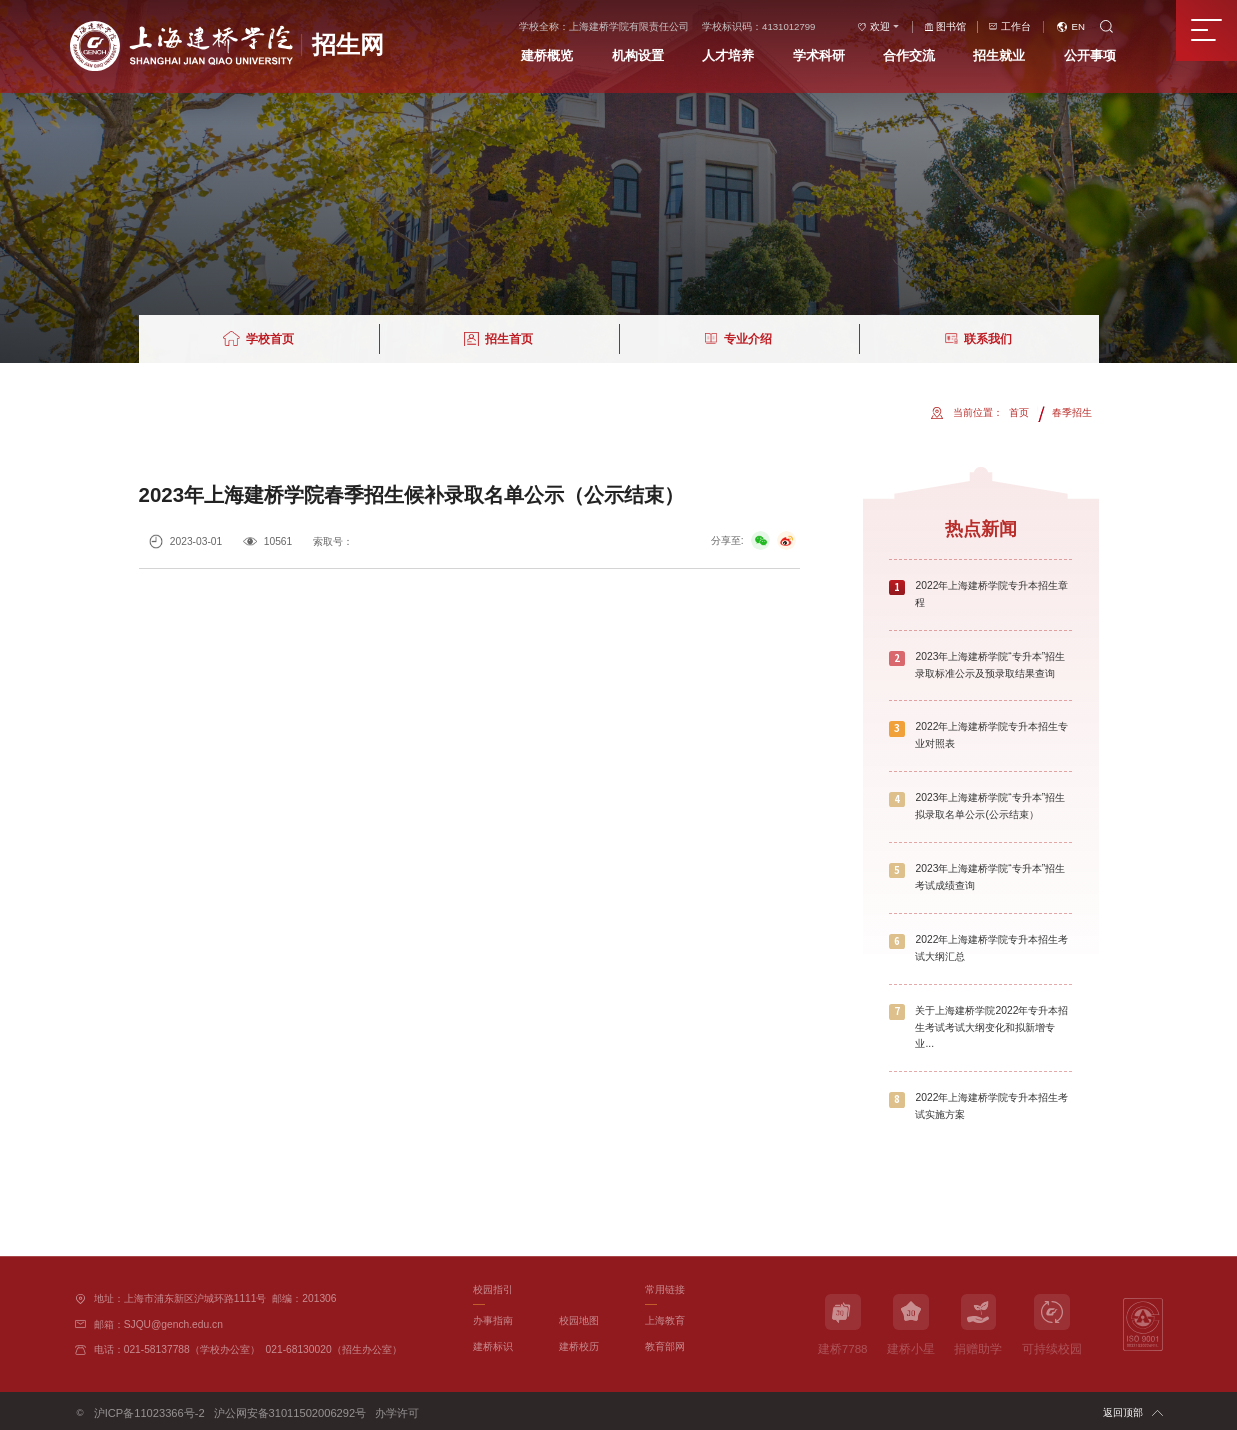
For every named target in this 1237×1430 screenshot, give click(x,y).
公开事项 (1109, 55)
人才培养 (747, 55)
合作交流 (928, 55)
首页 (1019, 412)
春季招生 (1072, 412)
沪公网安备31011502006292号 (267, 1409)
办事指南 (493, 1318)
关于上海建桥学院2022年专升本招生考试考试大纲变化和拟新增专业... (991, 1025)
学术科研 (837, 55)
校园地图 (579, 1318)
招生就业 (1018, 55)
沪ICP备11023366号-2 (142, 1409)
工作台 (1035, 26)
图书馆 (971, 26)
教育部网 (665, 1344)
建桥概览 (566, 55)
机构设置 (657, 55)
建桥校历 (579, 1344)
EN (1096, 26)
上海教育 (665, 1318)
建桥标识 (493, 1344)
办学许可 (363, 1409)
